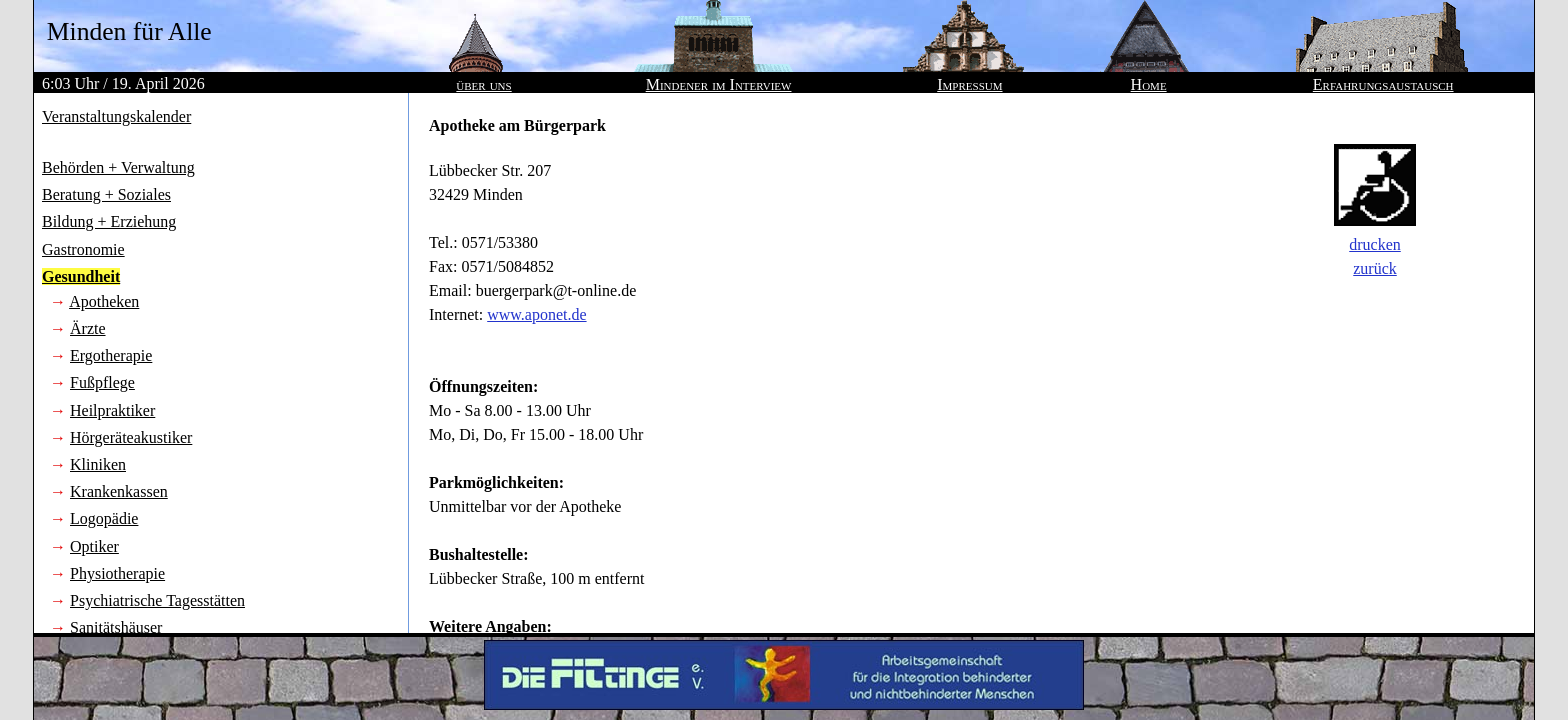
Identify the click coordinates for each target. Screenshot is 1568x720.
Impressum (969, 84)
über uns (483, 84)
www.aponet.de (536, 314)
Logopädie (104, 518)
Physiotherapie (117, 573)
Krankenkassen (119, 491)
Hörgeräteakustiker (131, 437)
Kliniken (98, 464)
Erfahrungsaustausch (1383, 84)
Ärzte (88, 328)
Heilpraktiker (112, 410)
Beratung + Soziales (106, 194)
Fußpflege (102, 382)
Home (1149, 84)
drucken (1375, 244)
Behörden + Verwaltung (118, 167)
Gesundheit (81, 276)
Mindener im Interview (719, 84)
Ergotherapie (111, 355)
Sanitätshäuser (116, 627)
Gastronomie (83, 249)
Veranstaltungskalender (116, 116)
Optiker (94, 546)
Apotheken (104, 301)
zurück (1375, 268)
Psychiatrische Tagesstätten (157, 600)
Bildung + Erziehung (109, 221)
